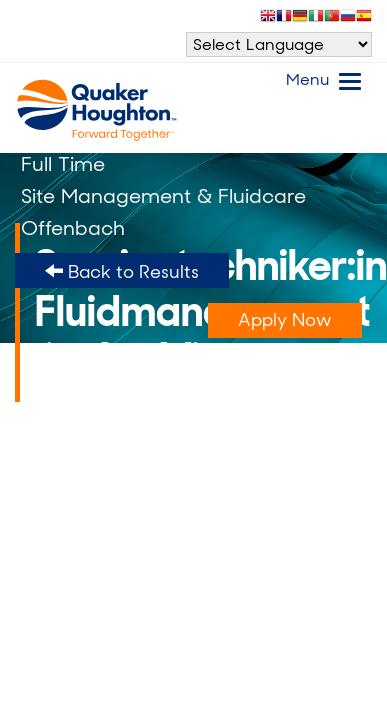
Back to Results (122, 272)
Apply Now (285, 320)
